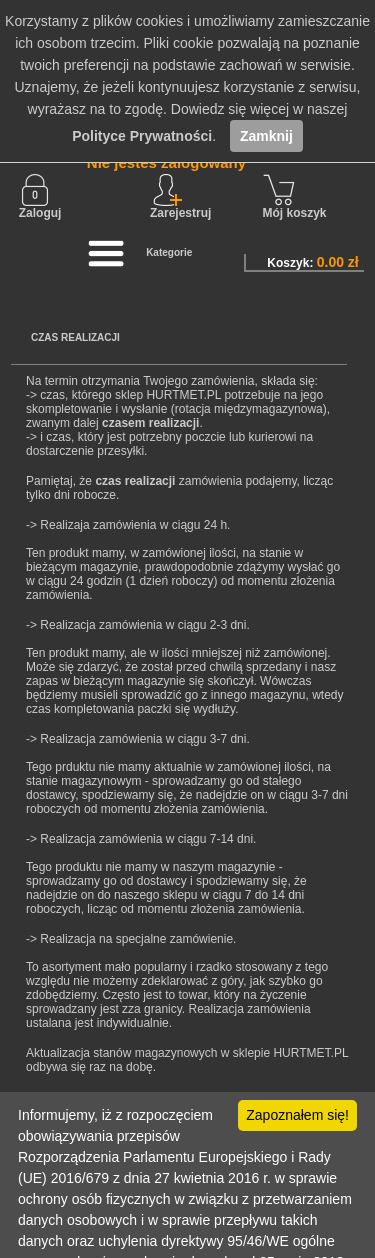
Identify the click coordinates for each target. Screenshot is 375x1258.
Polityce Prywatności (142, 136)
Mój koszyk (295, 197)
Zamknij (266, 136)
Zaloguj (40, 197)
